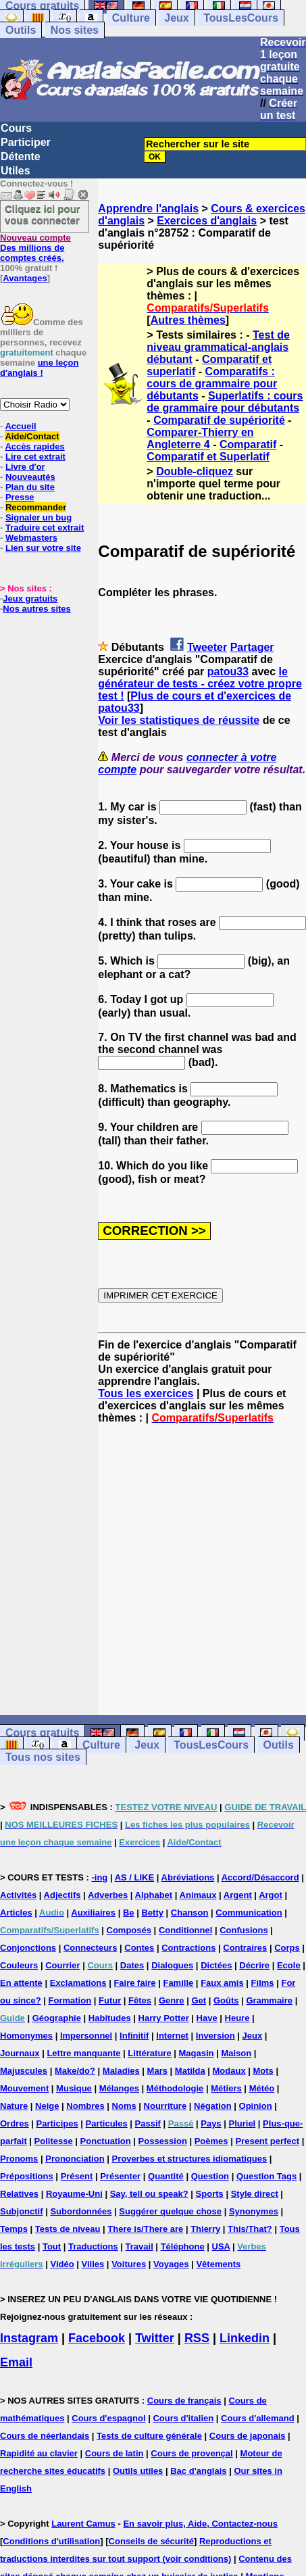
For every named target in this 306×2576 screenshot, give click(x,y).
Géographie (56, 2018)
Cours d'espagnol (108, 2418)
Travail (139, 2246)
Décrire (254, 1965)
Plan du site (30, 487)
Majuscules (23, 2071)
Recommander (35, 507)
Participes (57, 2123)
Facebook (96, 2338)
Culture (131, 18)
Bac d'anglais (198, 2471)
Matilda (190, 2071)
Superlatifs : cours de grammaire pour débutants (225, 402)
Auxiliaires (93, 1912)
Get (198, 2000)
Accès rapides (34, 446)
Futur (110, 2000)
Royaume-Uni (74, 2194)
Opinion (255, 2106)
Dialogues (172, 1965)
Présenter (120, 2176)
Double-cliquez (194, 471)
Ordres (14, 2123)
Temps (14, 2229)
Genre (171, 2000)
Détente (21, 156)
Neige (47, 2106)
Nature (14, 2106)
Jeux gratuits (30, 598)
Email (16, 2362)
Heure (237, 2018)
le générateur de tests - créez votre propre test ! (199, 684)
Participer (26, 142)
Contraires (245, 1948)
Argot (270, 1895)
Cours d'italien (183, 2418)
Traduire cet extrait (44, 528)
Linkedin (245, 2338)
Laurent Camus (83, 2524)
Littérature (149, 2053)
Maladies (121, 2071)
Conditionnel (185, 1930)
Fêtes (139, 2000)
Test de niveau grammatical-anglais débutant (218, 347)
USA (221, 2246)
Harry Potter (163, 2018)
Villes (93, 2264)
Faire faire (134, 1983)
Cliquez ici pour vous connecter (42, 214)
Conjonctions (28, 1948)
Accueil (20, 426)
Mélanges (119, 2088)
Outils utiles (138, 2471)
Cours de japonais (247, 2436)
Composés (129, 1930)
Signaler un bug (38, 517)
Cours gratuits (42, 1733)
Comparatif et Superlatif (208, 456)
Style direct (254, 2194)
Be (128, 1912)
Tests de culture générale (149, 2436)
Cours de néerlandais (44, 2436)
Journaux (20, 2053)
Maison (236, 2053)
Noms (124, 2106)
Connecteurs (90, 1948)
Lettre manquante (83, 2053)
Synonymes (253, 2211)
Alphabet (154, 1895)
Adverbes (108, 1895)
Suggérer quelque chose (170, 2211)
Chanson (190, 1912)
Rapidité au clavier (39, 2453)
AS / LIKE (135, 1877)
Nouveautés (30, 477)
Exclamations (78, 1983)
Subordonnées (80, 2211)
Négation (213, 2106)
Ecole (289, 1965)
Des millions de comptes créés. (35, 248)
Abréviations (188, 1877)
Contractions (188, 1948)
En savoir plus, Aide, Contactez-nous (200, 2524)
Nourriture (165, 2106)
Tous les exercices (145, 1393)
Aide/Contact (32, 436)
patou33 (228, 671)
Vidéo (62, 2264)
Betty (152, 1912)
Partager (252, 647)
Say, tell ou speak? (149, 2194)
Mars (157, 2071)
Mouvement (24, 2088)
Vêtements (218, 2264)
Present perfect (267, 2141)
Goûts (226, 2000)
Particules (107, 2123)
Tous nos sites (42, 1757)
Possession (162, 2141)
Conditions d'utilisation (51, 2541)
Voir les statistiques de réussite (178, 720)
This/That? (250, 2229)
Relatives (19, 2194)
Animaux (198, 1895)
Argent (238, 1895)
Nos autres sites (36, 609)
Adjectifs (62, 1895)
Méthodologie (175, 2088)
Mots (263, 2071)
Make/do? (75, 2071)
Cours (16, 128)
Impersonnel (86, 2036)
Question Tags (266, 2176)
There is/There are (145, 2229)
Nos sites (75, 30)
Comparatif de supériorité (219, 420)
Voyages (171, 2264)
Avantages (25, 278)
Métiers (226, 2088)
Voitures (128, 2264)
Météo (262, 2088)
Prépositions (26, 2176)
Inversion (215, 2036)
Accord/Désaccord (260, 1877)
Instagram (29, 2338)
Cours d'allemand (258, 2418)
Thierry (205, 2229)
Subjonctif (21, 2211)
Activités (18, 1895)
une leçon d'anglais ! (39, 368)
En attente (21, 1983)
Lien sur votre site (43, 548)
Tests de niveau (68, 2229)
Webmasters (31, 538)
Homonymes (26, 2036)
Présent (77, 2176)
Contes (139, 1948)
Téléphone (183, 2246)
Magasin (196, 2053)
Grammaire (269, 2000)
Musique (74, 2088)
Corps (287, 1948)
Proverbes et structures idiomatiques (189, 2159)
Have (207, 2018)
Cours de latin (114, 2453)
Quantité (166, 2176)
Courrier (62, 1965)
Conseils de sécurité (151, 2541)
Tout (52, 2246)
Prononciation (74, 2159)
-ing (99, 1877)
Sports (210, 2194)
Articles (16, 1912)
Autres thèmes (188, 320)
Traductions (93, 2246)
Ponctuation (105, 2141)
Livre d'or (25, 467)
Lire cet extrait (35, 457)
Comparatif (248, 444)
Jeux (176, 18)
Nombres (85, 2106)
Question (210, 2176)
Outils (20, 30)
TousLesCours (240, 18)
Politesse (53, 2141)
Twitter (154, 2338)
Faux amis (222, 1983)
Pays (211, 2123)
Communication (248, 1912)
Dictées (216, 1965)
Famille (178, 1983)
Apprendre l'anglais (148, 208)
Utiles (15, 170)
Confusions (244, 1930)
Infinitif (134, 2036)
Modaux (229, 2071)
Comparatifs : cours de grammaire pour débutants (212, 384)
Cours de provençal (191, 2453)
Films (262, 1983)
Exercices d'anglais (207, 220)
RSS (196, 2338)
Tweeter (207, 647)
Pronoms (19, 2159)
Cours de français (184, 2401)
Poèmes (211, 2141)
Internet (172, 2036)
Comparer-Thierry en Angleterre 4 (200, 438)
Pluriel (241, 2123)
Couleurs (19, 1965)
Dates (132, 1965)
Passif (148, 2123)
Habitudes (109, 2018)
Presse (19, 497)
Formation (70, 2000)
